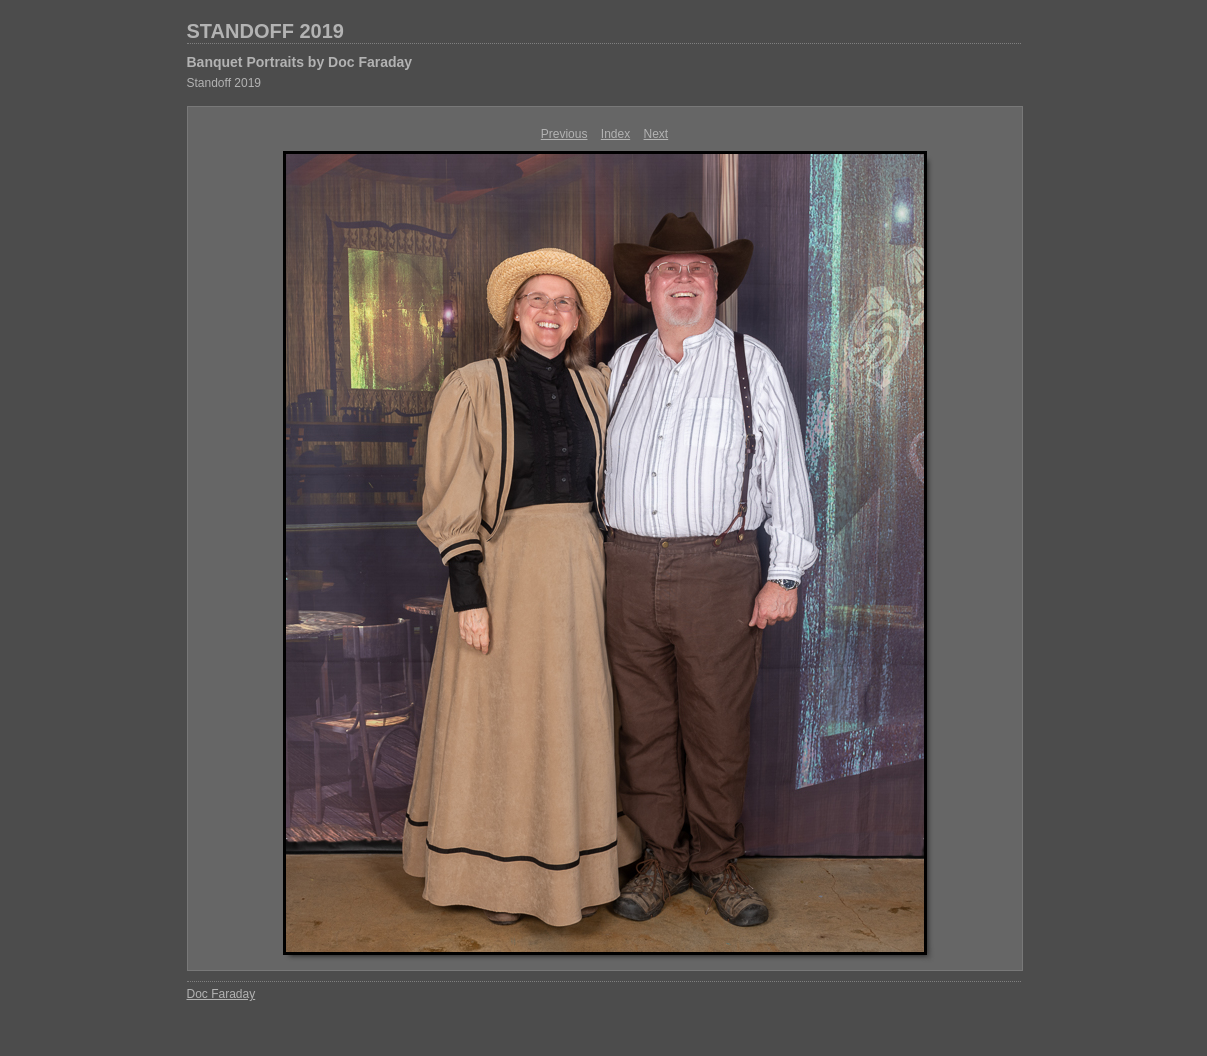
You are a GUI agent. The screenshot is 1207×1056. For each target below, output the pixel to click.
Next (656, 134)
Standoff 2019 (224, 83)
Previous (564, 134)
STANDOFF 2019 (265, 31)
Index (615, 134)
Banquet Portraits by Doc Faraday (300, 62)
